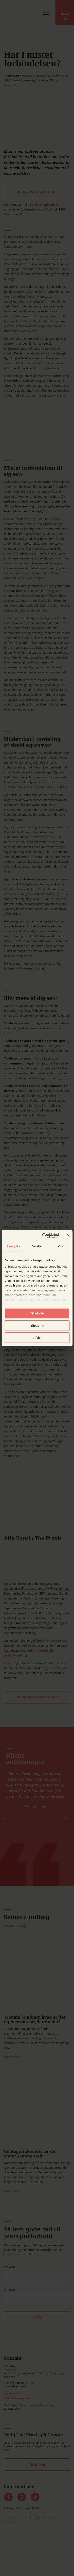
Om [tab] (60, 1246)
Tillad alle (37, 1313)
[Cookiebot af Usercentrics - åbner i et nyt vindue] (44, 1235)
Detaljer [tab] (37, 1246)
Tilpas (37, 1325)
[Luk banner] (68, 1235)
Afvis (37, 1337)
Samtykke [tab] (13, 1246)
